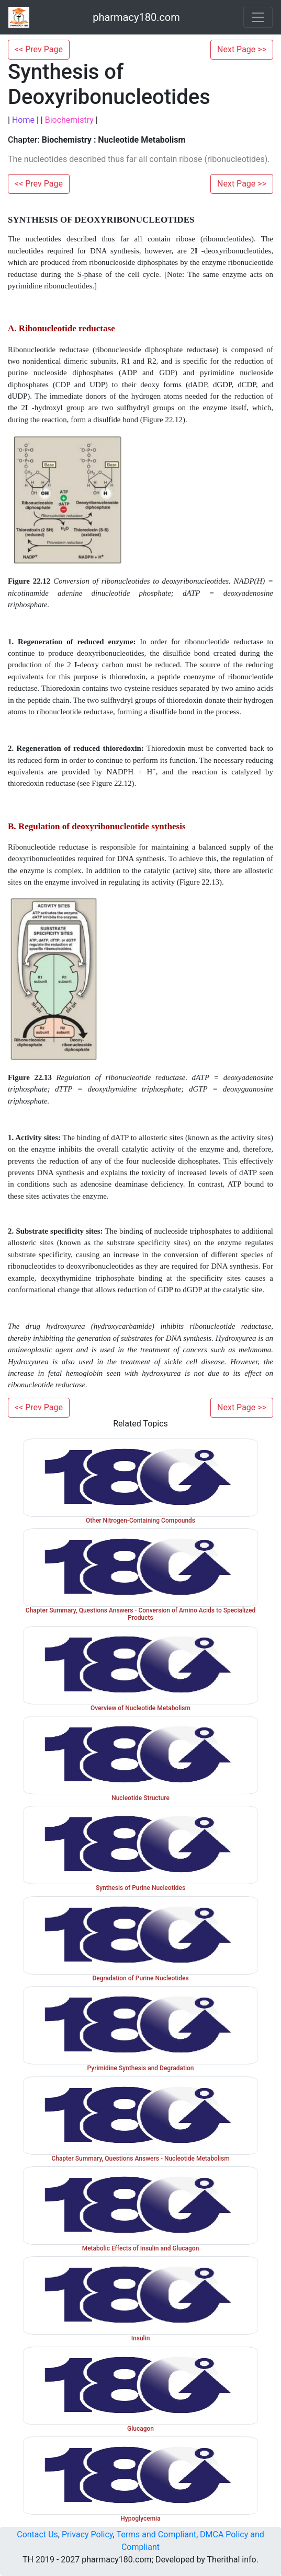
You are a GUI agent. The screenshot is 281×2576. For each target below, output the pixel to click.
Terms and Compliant (156, 2534)
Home (23, 120)
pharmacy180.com (136, 17)
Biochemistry (69, 120)
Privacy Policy (87, 2534)
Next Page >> (241, 49)
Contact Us (37, 2534)
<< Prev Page (39, 49)
